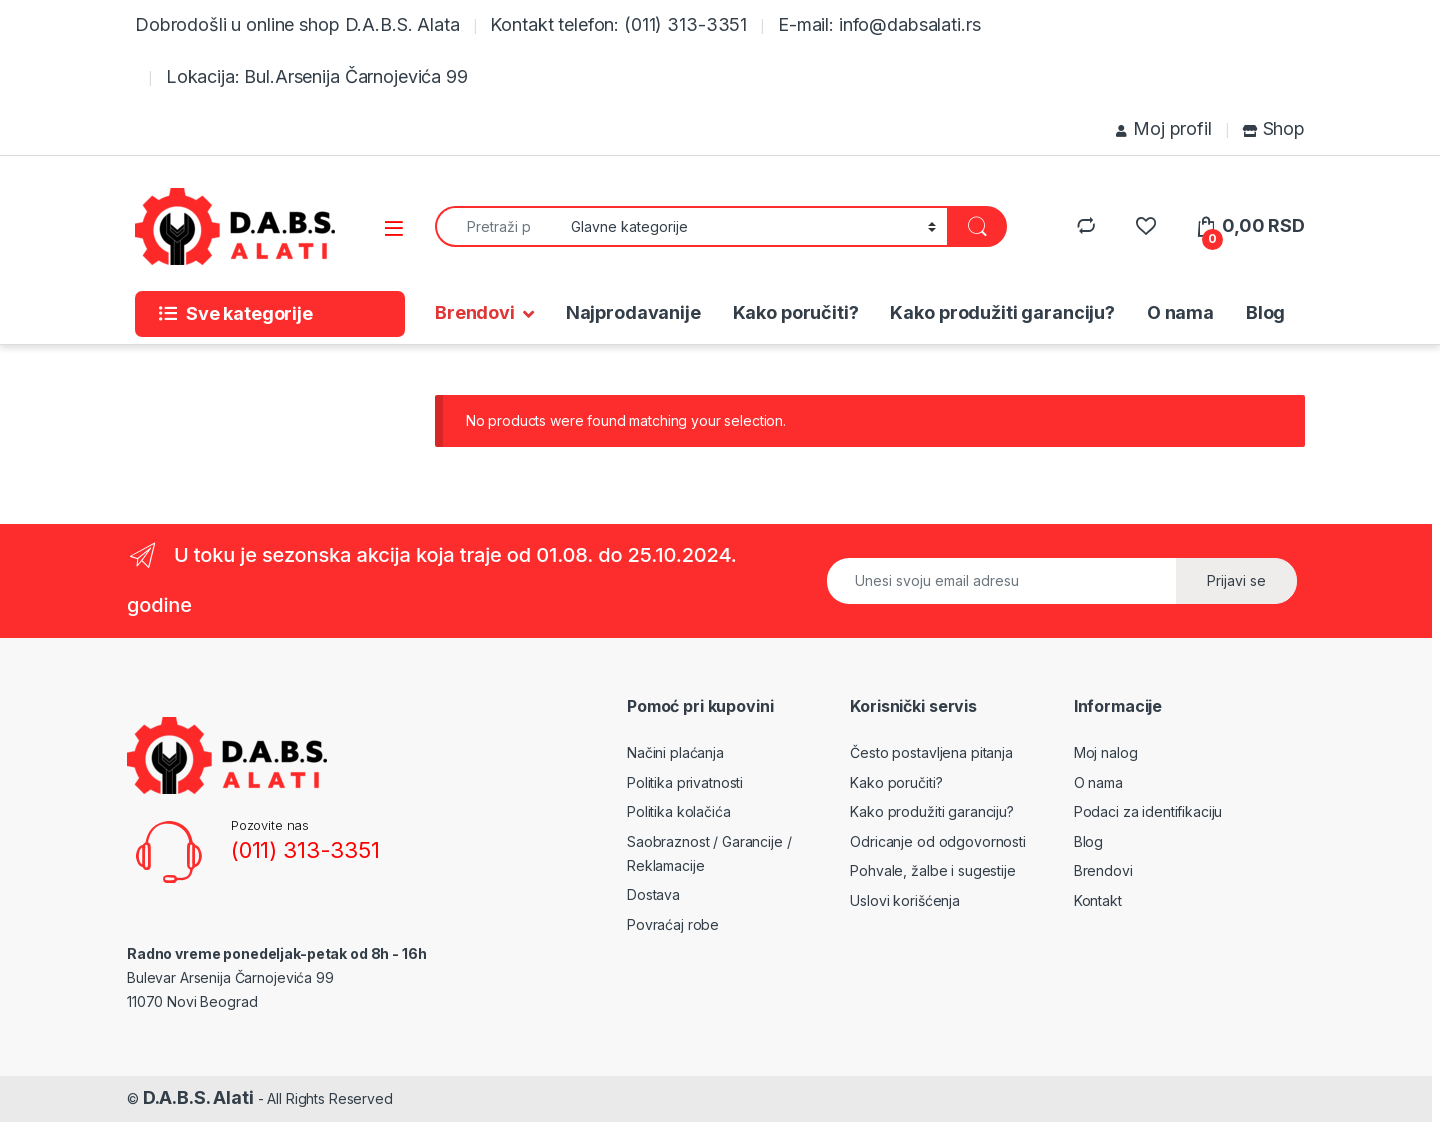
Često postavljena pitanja (931, 752)
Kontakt (1098, 900)
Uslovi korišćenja (905, 900)
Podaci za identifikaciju (1148, 811)
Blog (1265, 312)
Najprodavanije (633, 312)
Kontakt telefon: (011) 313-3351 (618, 24)
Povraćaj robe (673, 924)
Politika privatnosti (685, 782)
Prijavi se (1236, 580)
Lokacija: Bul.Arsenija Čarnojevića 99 (317, 76)
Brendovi (475, 312)
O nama (1180, 312)
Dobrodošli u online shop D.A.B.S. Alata (297, 24)
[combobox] (497, 226)
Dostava (653, 894)
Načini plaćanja (675, 752)
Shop (1274, 128)
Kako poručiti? (796, 312)
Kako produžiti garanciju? (1002, 312)
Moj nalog (1106, 752)
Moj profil (1163, 128)
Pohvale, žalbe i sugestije (932, 870)
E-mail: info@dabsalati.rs (879, 24)
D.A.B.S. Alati (198, 1097)
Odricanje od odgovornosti (938, 841)
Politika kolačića (679, 811)
